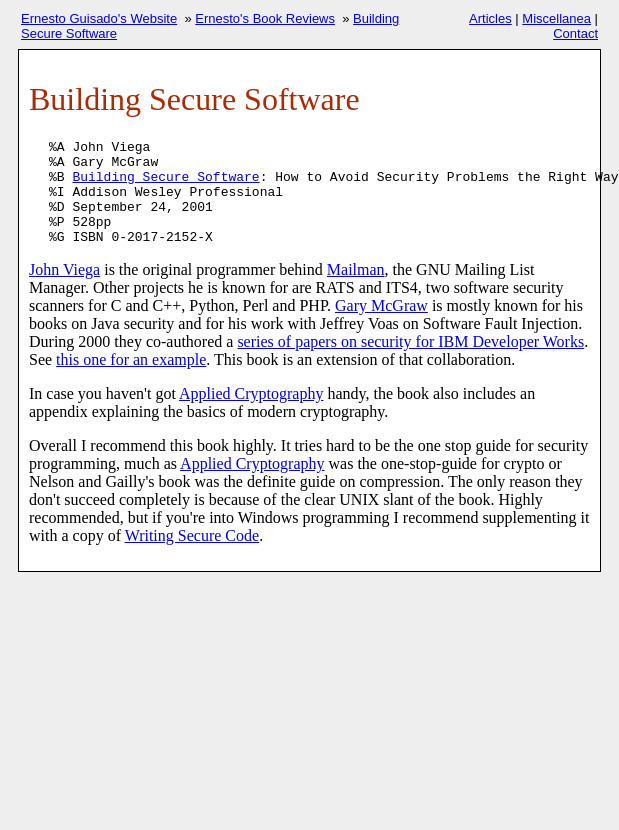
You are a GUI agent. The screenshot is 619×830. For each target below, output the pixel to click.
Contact (575, 33)
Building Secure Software (165, 177)
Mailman (356, 269)
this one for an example (131, 359)
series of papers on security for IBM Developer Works (410, 341)
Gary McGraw (381, 305)
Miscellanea (556, 18)
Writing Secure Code (192, 535)
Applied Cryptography (251, 393)
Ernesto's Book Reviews (265, 18)
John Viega (64, 269)
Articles (490, 18)
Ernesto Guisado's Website (99, 18)
